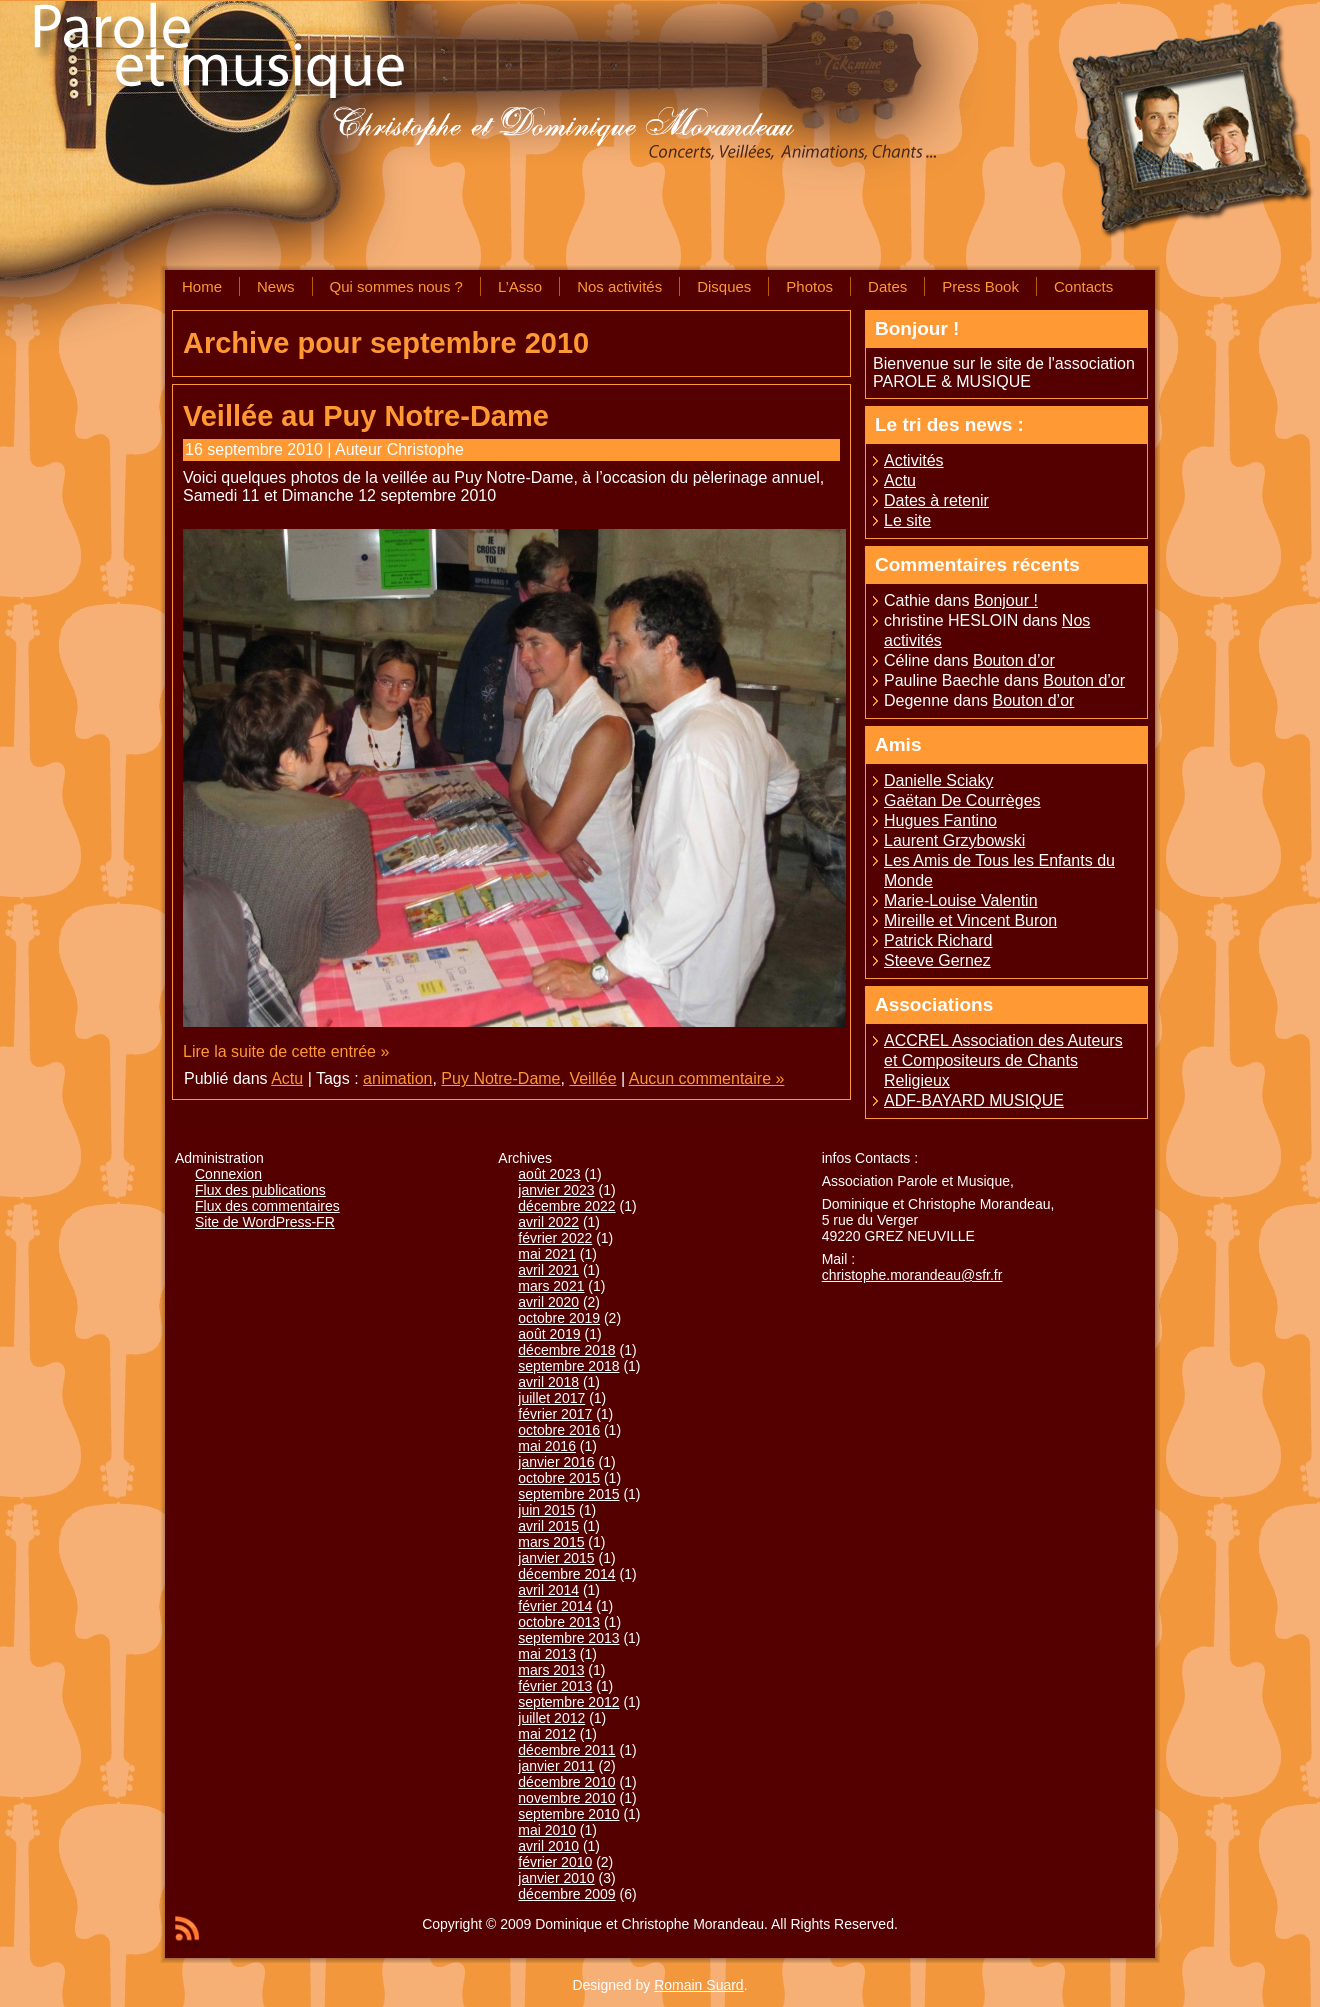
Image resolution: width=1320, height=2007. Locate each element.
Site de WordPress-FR (265, 1222)
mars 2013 (551, 1670)
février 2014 (555, 1606)
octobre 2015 (559, 1478)
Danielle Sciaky (938, 780)
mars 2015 (551, 1542)
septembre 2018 (568, 1366)
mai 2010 (547, 1830)
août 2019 (549, 1334)
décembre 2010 (566, 1782)
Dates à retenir (936, 500)
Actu (287, 1078)
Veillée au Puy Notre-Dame (366, 416)
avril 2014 (548, 1590)
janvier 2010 (556, 1878)
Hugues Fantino (940, 820)
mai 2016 (547, 1446)
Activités (914, 460)
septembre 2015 (568, 1494)
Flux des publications (260, 1190)
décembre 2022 (566, 1206)
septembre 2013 (568, 1638)
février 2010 (555, 1862)
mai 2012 (547, 1734)
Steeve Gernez (937, 960)
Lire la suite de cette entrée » (286, 1051)
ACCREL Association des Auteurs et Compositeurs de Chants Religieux (1003, 1060)
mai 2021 (547, 1254)
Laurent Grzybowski (954, 840)
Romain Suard (699, 1985)
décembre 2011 (566, 1750)
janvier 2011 (556, 1766)
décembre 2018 (566, 1350)
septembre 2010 (568, 1814)
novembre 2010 (566, 1798)
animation (397, 1078)
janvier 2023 (556, 1190)
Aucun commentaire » (707, 1078)
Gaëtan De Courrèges (962, 800)
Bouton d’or (1014, 660)
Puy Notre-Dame (500, 1078)
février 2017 (555, 1414)
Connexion (228, 1174)
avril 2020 (548, 1302)
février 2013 (555, 1686)
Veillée (592, 1078)
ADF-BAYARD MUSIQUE (974, 1100)
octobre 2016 (559, 1430)
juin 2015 (546, 1510)
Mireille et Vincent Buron (970, 920)
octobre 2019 (559, 1318)
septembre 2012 (568, 1702)
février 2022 (555, 1238)
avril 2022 (548, 1222)
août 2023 (549, 1174)
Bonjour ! (1006, 600)
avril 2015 (548, 1526)
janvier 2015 (556, 1558)
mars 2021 (551, 1286)
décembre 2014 (566, 1574)
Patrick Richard (938, 940)
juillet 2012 (551, 1718)
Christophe (425, 449)
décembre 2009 (566, 1894)
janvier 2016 (556, 1462)
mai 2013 (547, 1654)
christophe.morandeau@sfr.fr (912, 1275)
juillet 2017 (551, 1398)
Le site (907, 520)
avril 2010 (548, 1846)
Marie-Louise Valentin (961, 900)
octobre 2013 (559, 1622)
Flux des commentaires (267, 1206)
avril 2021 (548, 1270)
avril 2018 (548, 1382)
